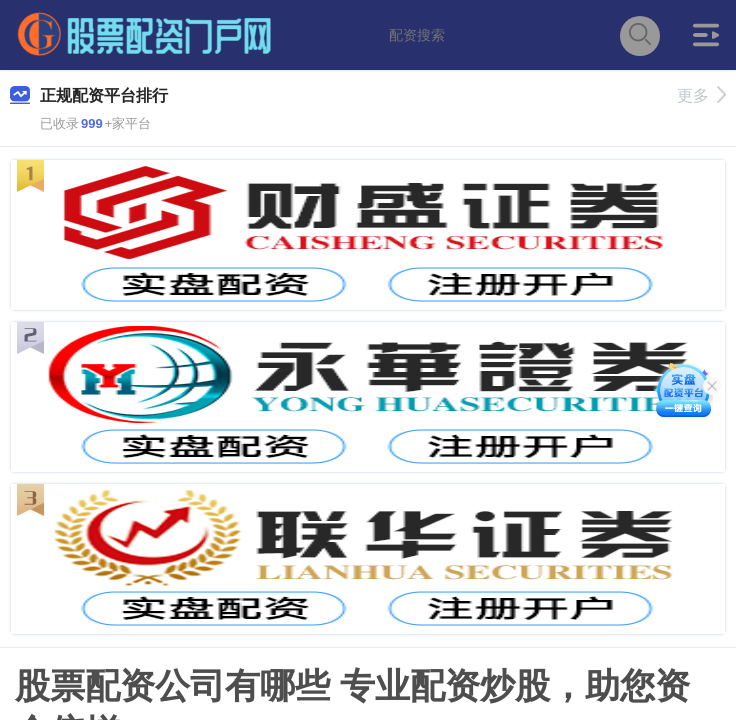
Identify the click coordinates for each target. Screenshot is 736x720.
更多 (701, 95)
